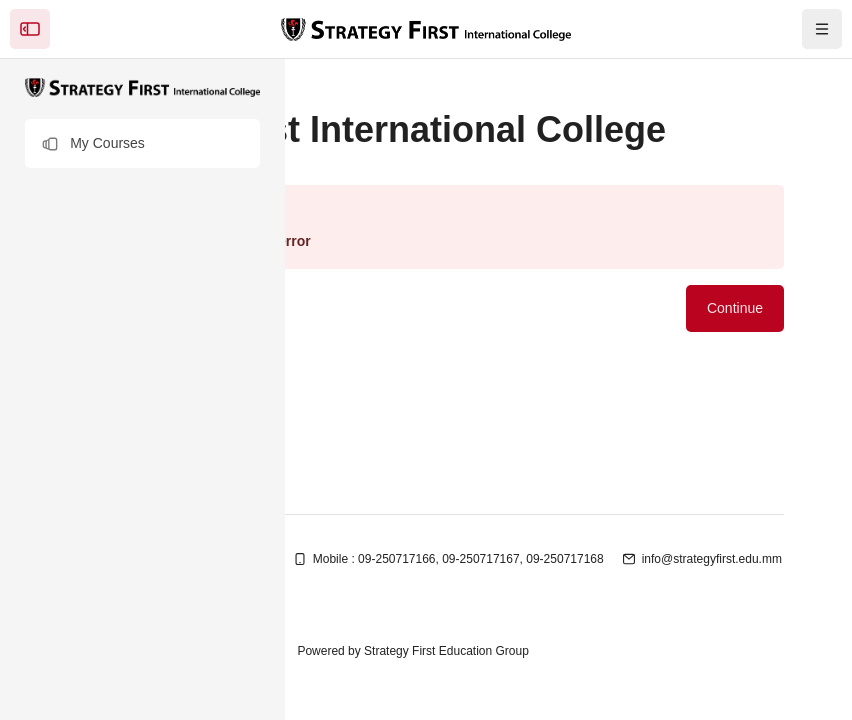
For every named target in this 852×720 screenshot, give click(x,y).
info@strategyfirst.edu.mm (712, 559)
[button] (142, 143)
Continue (735, 308)
